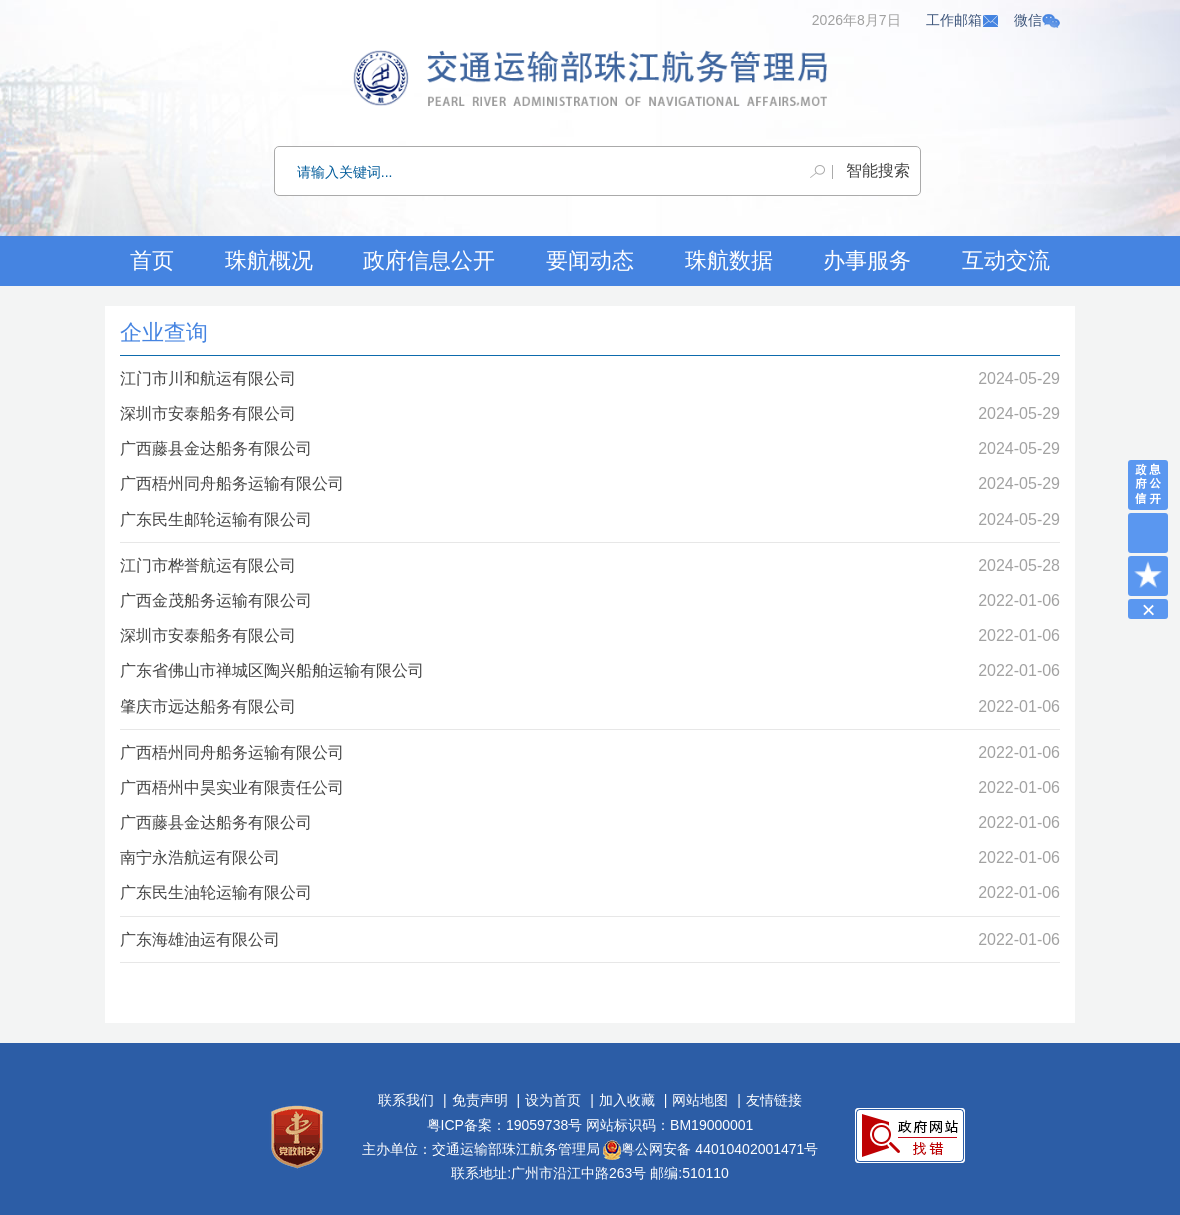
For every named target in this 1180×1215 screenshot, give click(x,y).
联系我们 (406, 1100)
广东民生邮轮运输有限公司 (216, 519)
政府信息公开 (429, 260)
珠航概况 (269, 260)
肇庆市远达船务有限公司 (208, 706)
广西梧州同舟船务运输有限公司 (232, 483)
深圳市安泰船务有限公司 (208, 413)
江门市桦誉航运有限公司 (208, 565)
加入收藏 (627, 1100)
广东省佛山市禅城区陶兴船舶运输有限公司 (272, 670)
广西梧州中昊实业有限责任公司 (232, 787)
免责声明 (480, 1100)
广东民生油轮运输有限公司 (216, 892)
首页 (152, 260)
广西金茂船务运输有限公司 (216, 600)
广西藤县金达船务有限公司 (216, 448)
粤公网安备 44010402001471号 (710, 1149)
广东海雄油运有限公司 (200, 939)
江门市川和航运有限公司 (208, 378)
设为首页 (553, 1100)
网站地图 (700, 1100)
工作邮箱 (963, 20)
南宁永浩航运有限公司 (200, 857)
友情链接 (774, 1100)
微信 (1037, 20)
